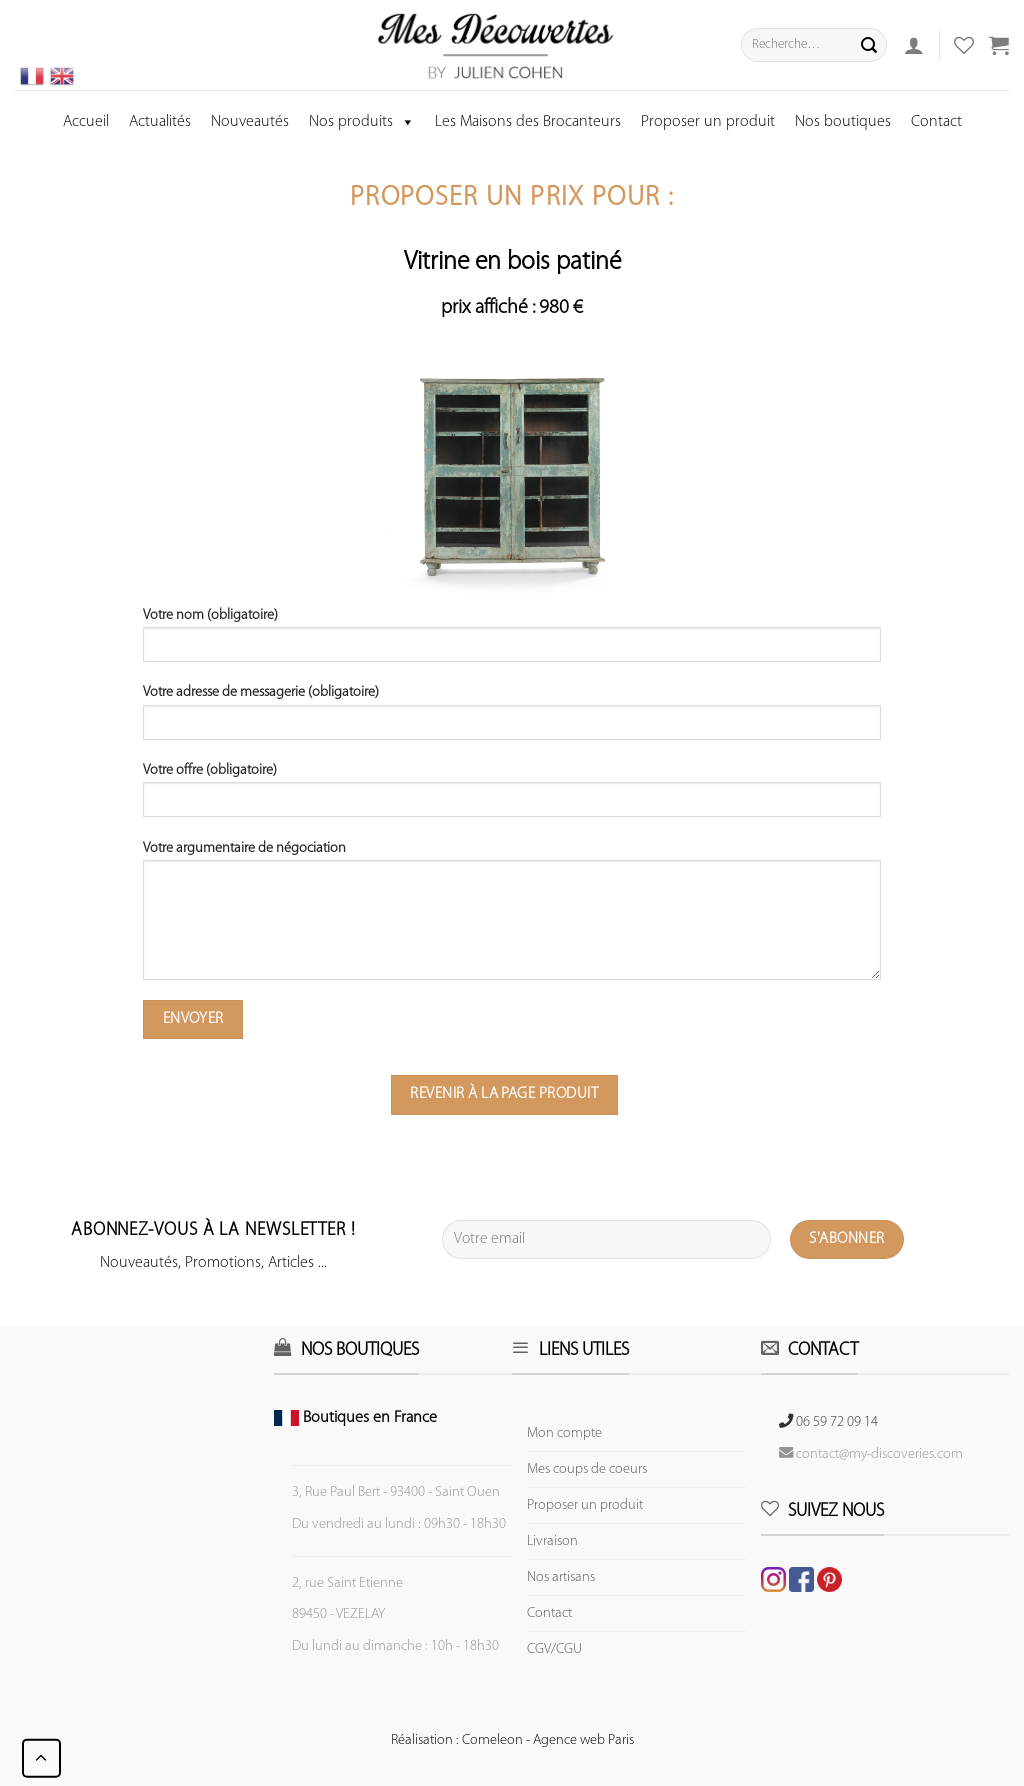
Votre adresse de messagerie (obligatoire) (512, 719)
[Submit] (869, 45)
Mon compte (564, 1433)
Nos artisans (561, 1577)
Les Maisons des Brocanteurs (528, 122)
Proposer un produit (708, 122)
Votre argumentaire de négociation (512, 917)
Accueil (86, 122)
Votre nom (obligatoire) (512, 642)
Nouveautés (250, 122)
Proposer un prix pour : (512, 198)
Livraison (552, 1541)
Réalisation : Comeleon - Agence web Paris (512, 1740)
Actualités (160, 122)
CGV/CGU (554, 1649)
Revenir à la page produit (504, 1094)
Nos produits (362, 122)
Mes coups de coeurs (587, 1469)
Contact (936, 122)
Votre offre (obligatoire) (512, 797)
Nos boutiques (843, 122)
